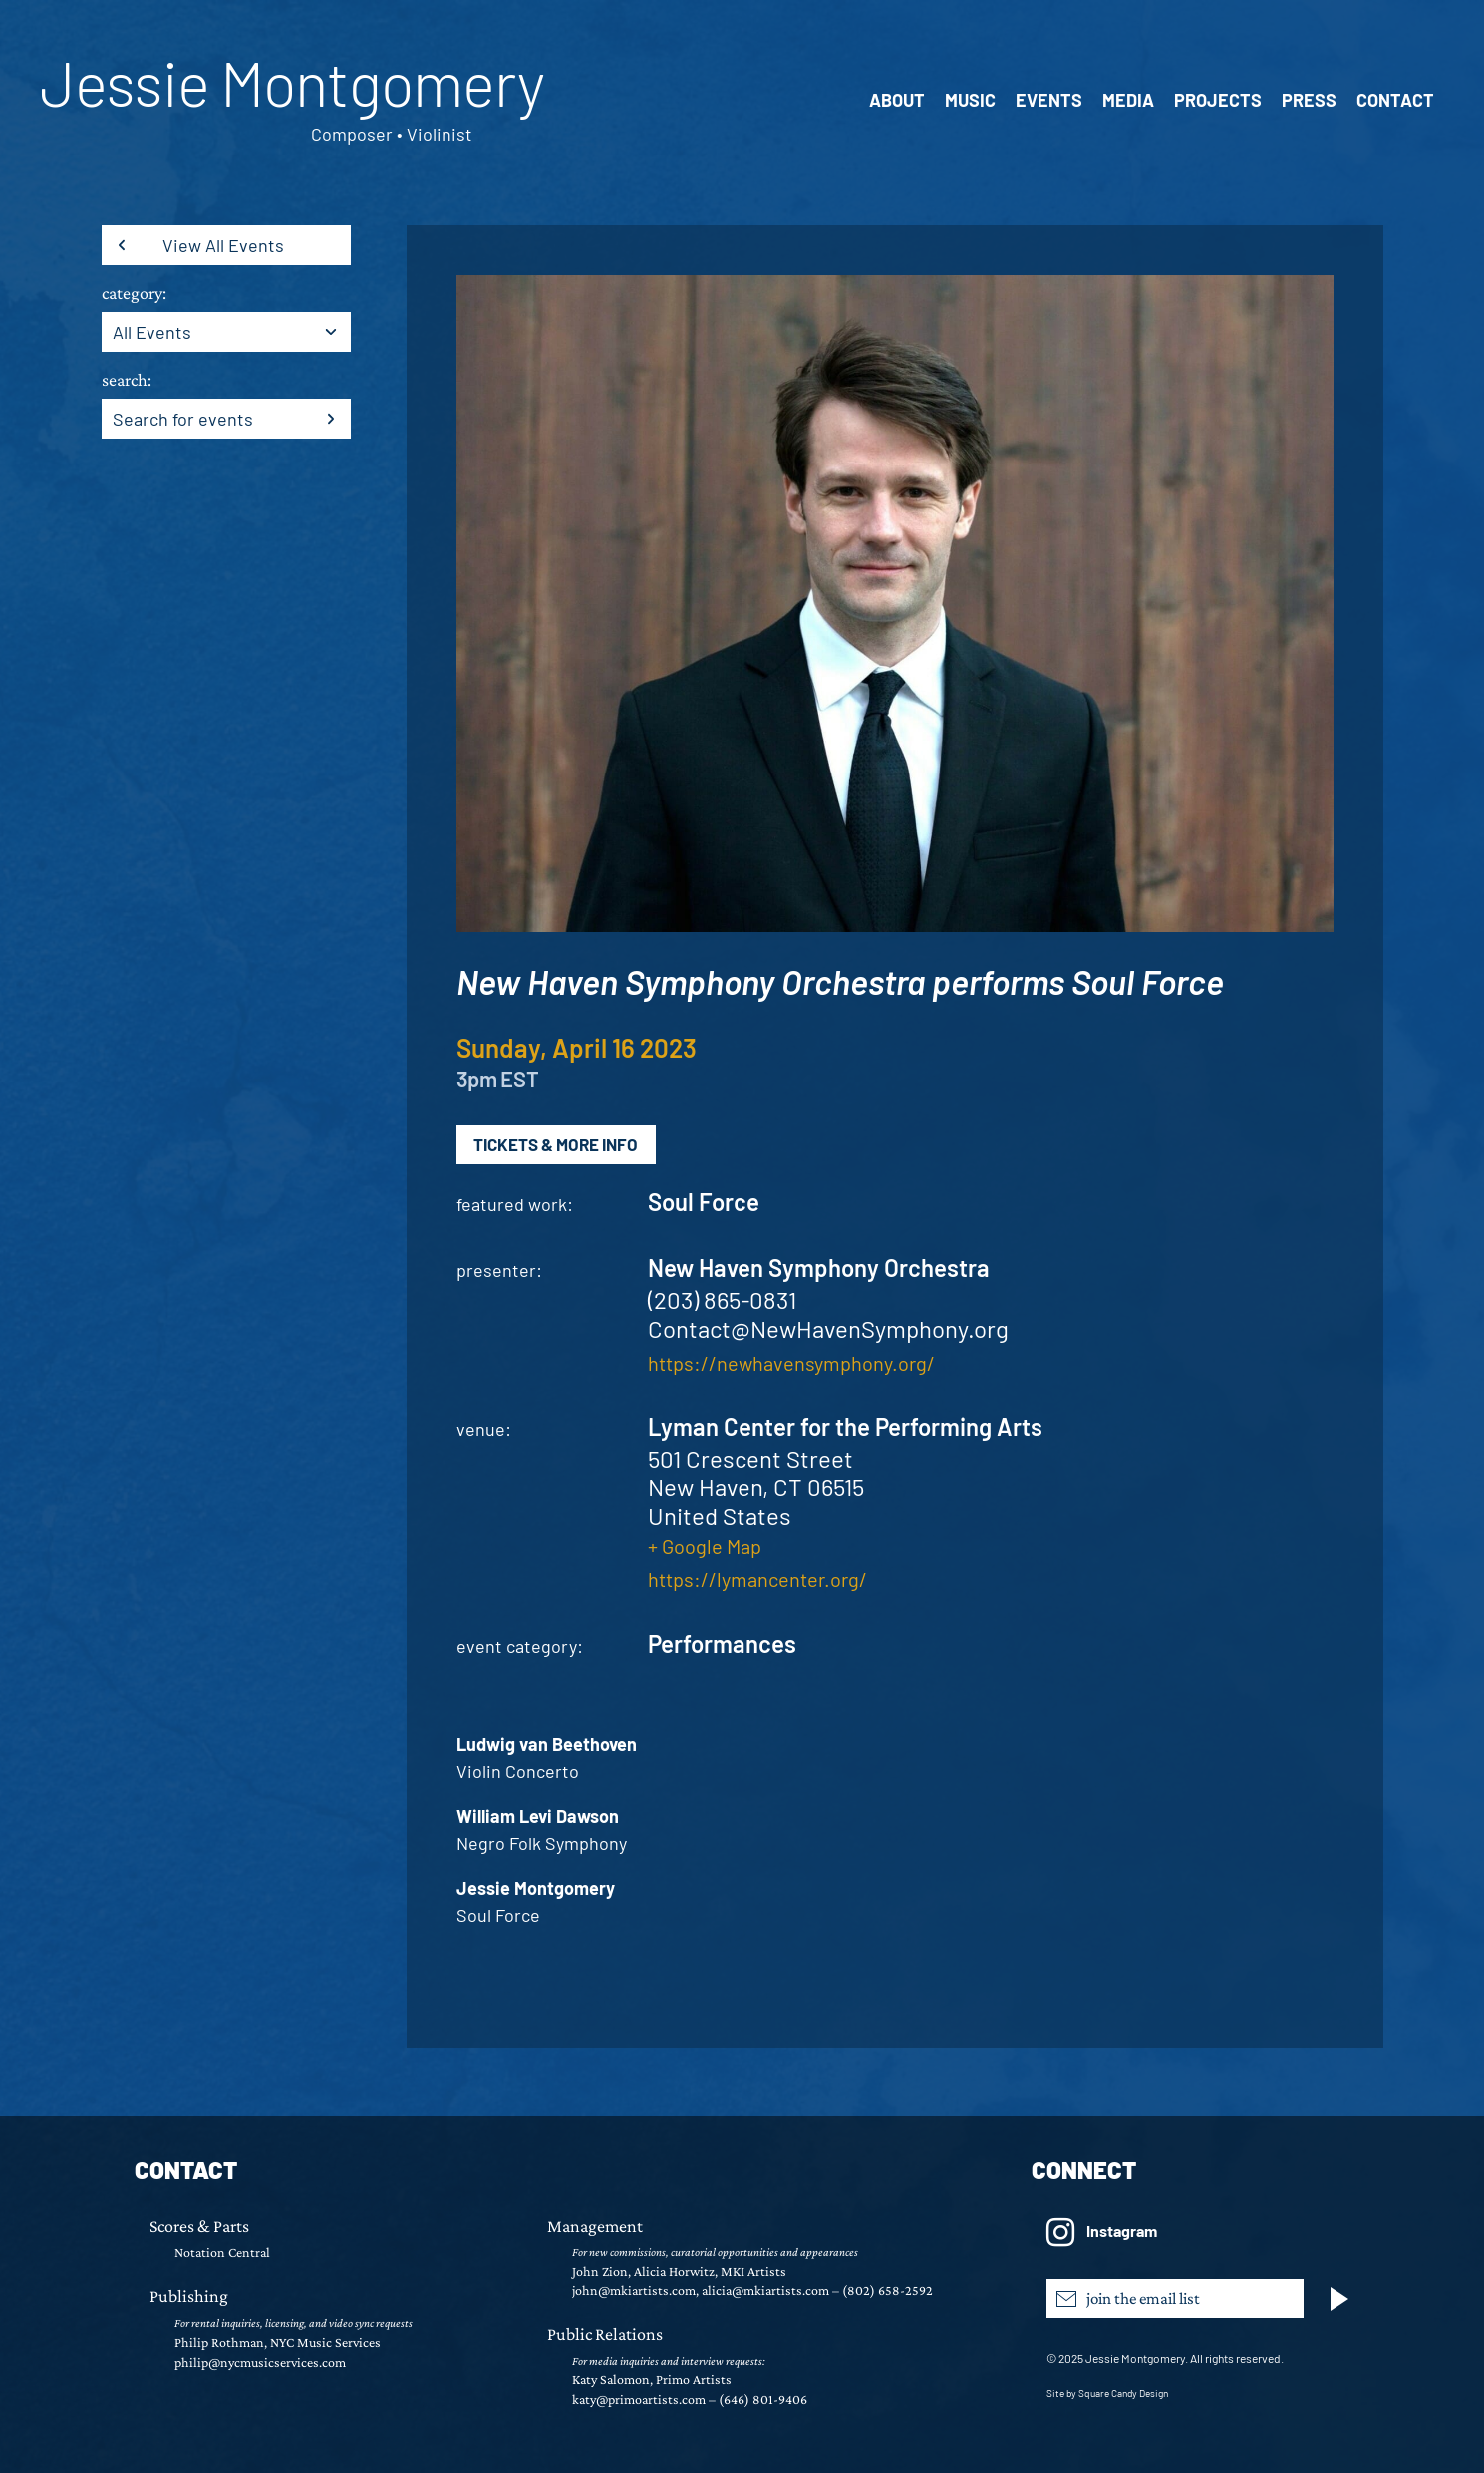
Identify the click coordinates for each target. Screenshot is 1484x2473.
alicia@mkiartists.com (765, 2290)
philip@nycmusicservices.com (260, 2362)
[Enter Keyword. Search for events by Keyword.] (196, 419)
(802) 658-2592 (887, 2290)
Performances (722, 1643)
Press (1309, 100)
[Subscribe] (1343, 2298)
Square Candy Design (1123, 2393)
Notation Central (222, 2252)
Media (1128, 100)
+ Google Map (704, 1546)
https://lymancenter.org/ (757, 1579)
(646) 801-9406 (763, 2399)
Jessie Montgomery (292, 82)
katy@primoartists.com (639, 2399)
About (897, 100)
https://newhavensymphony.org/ (791, 1363)
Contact (1395, 100)
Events (1049, 100)
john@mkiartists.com (634, 2290)
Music (970, 100)
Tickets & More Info (555, 1144)
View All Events (223, 245)
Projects (1218, 100)
